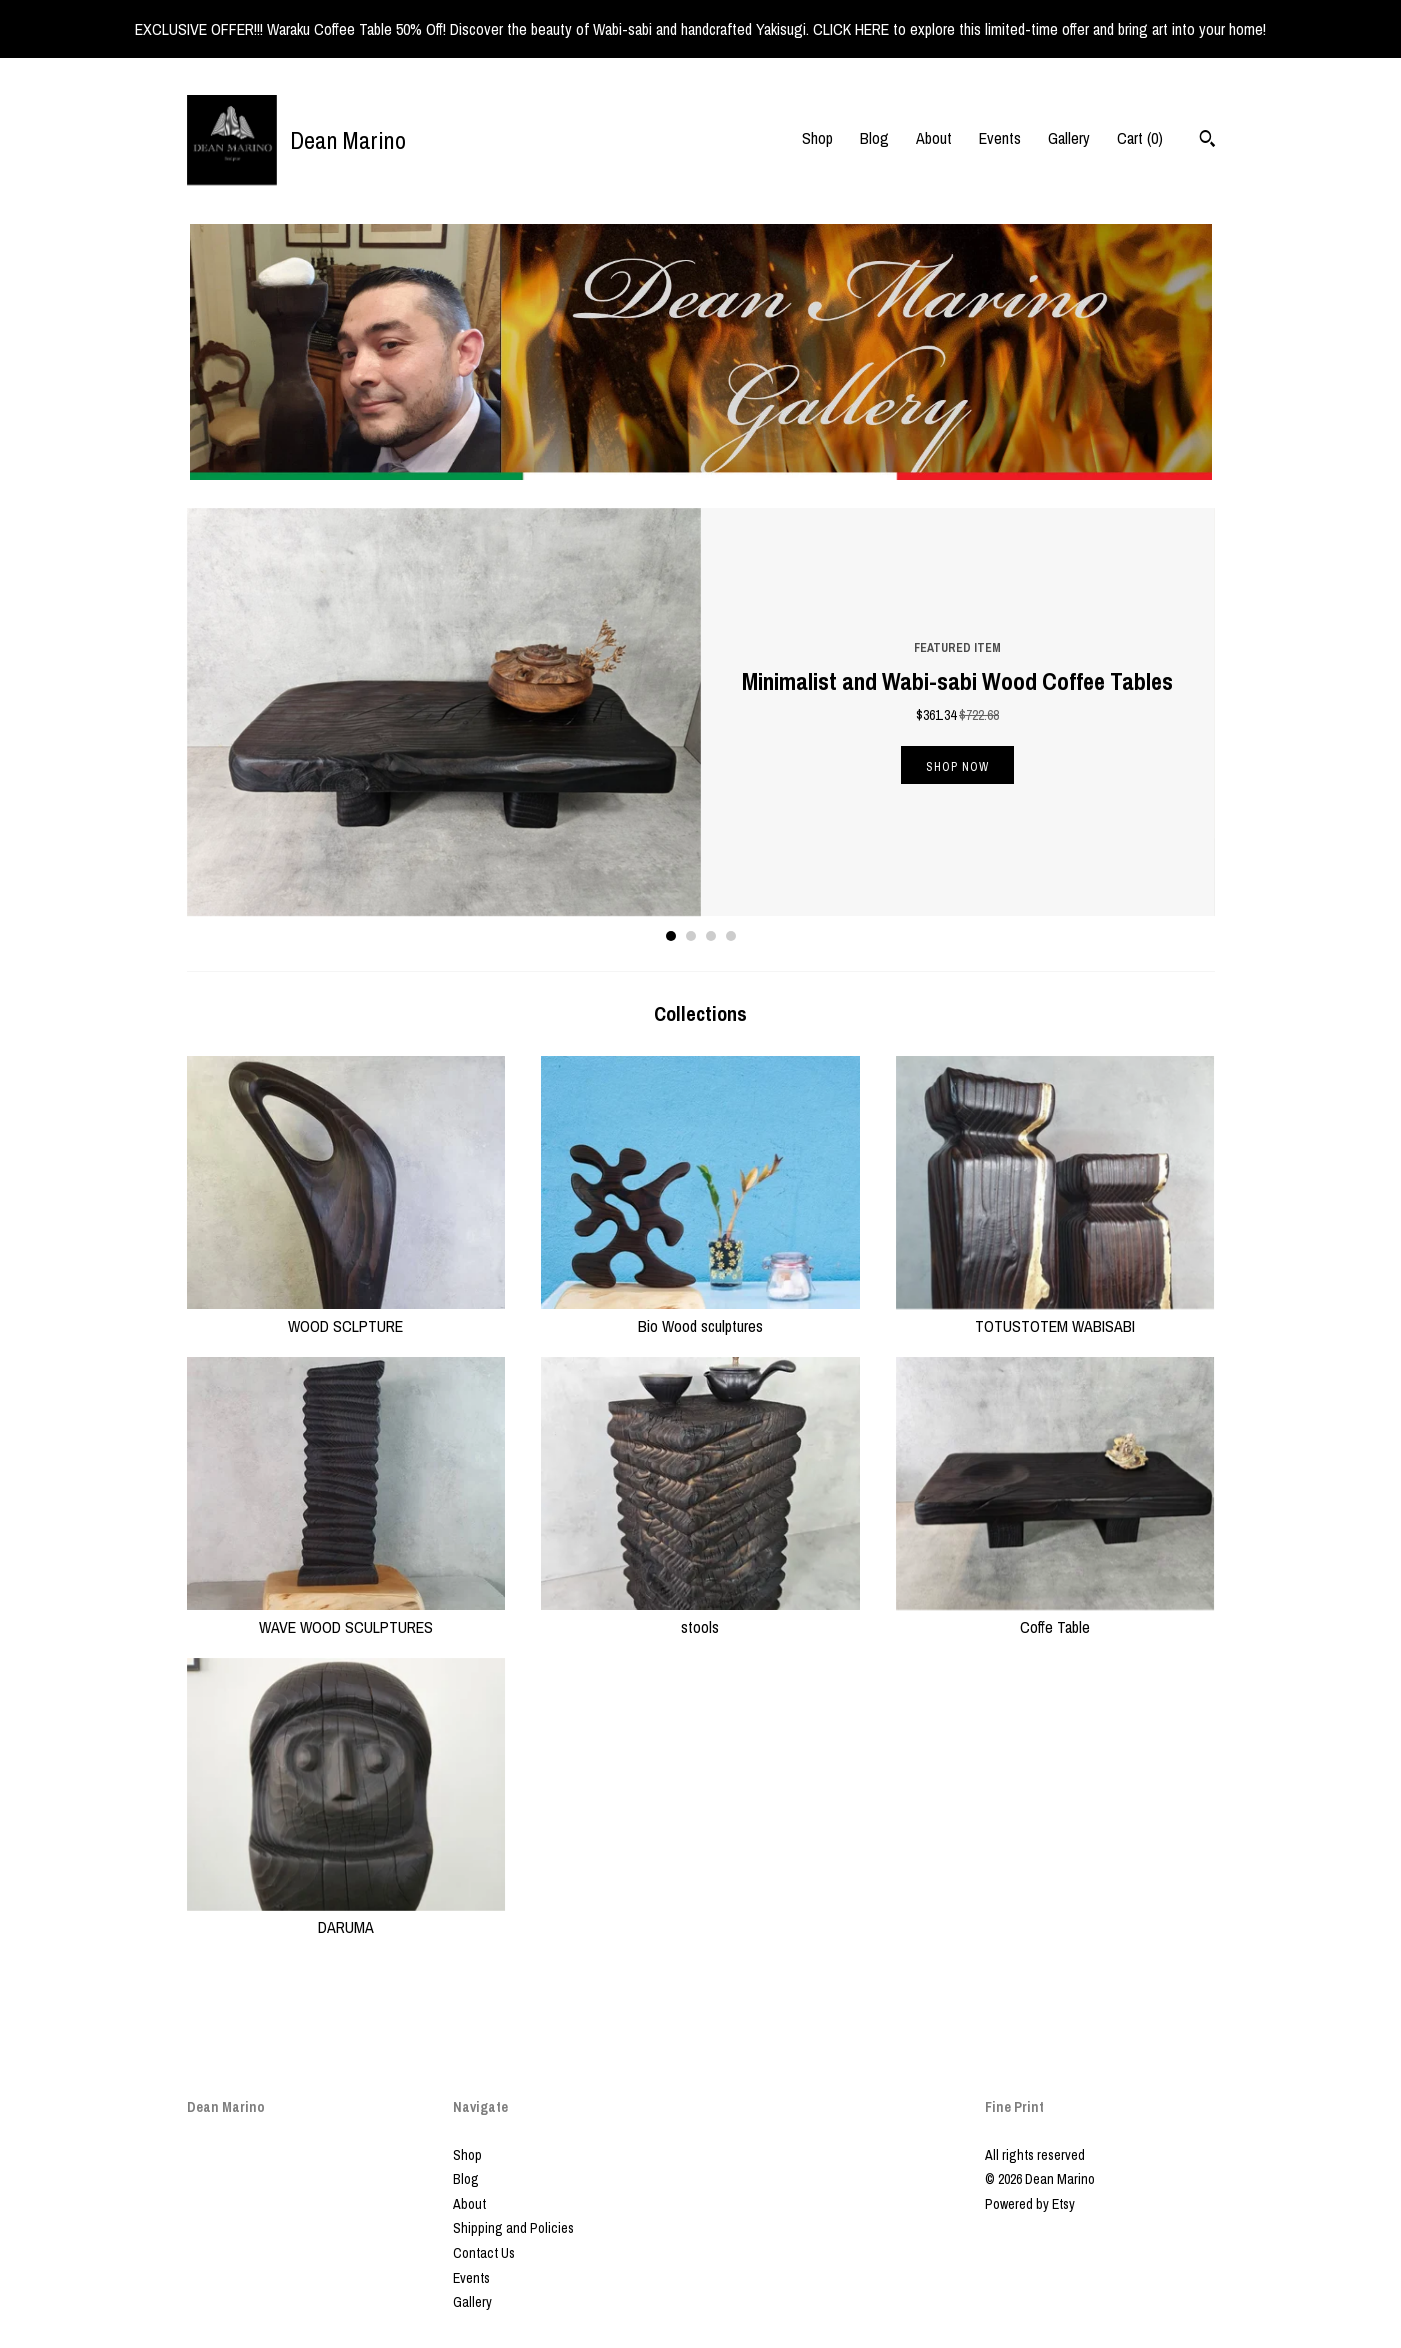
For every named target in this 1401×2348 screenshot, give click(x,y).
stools (700, 1615)
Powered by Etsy (1030, 2204)
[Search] (1207, 141)
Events (1000, 138)
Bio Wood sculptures (700, 1314)
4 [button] (731, 936)
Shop (817, 138)
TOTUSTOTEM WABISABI (1055, 1314)
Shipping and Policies (513, 2228)
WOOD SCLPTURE (346, 1314)
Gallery (1069, 138)
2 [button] (691, 936)
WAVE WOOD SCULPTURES (346, 1615)
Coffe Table (1055, 1615)
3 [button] (711, 936)
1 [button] (671, 936)
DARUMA (346, 1916)
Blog (874, 138)
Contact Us (484, 2253)
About (934, 138)
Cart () (1140, 138)
